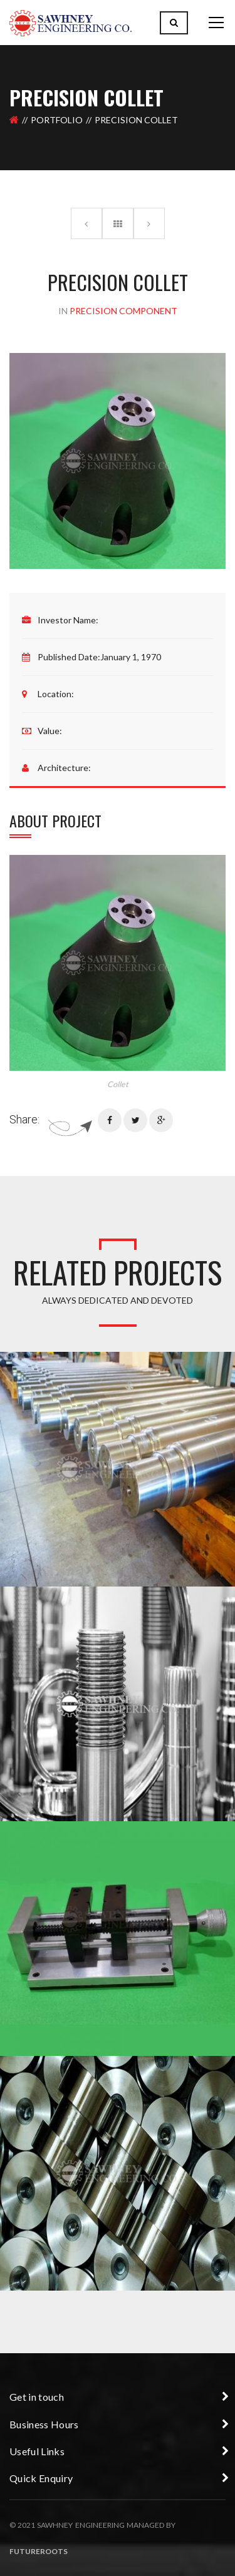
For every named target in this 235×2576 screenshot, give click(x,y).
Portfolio (57, 120)
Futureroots (38, 2551)
